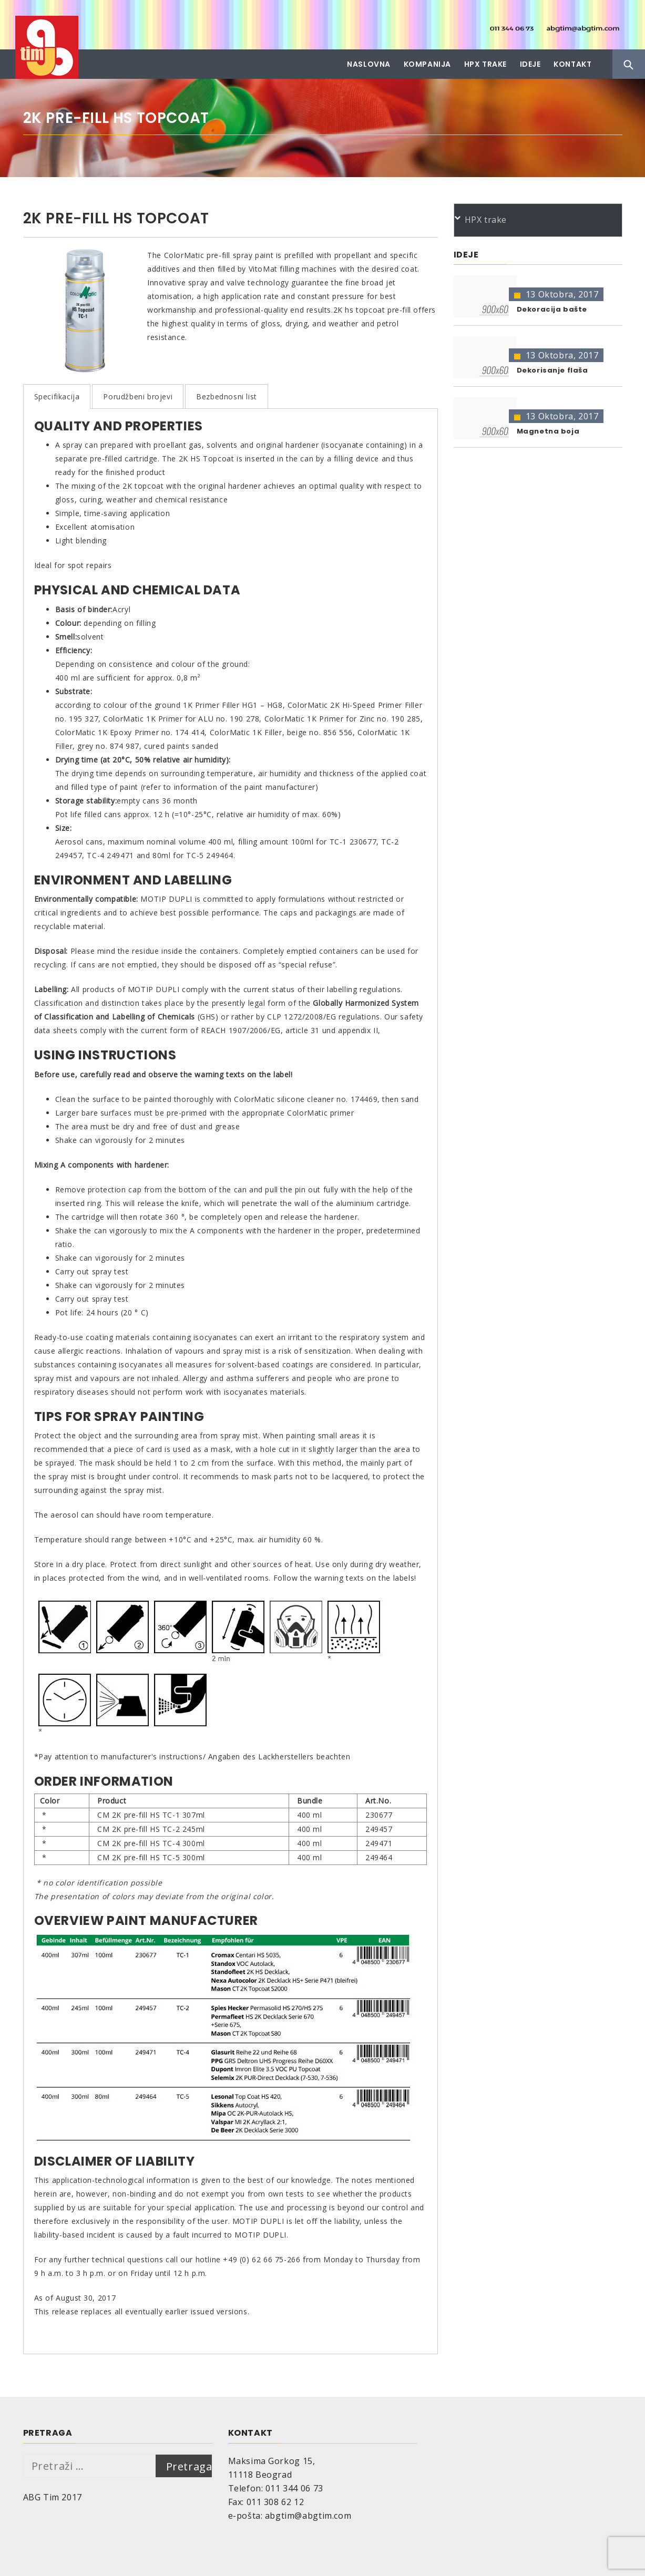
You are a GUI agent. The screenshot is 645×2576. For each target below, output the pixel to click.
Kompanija (427, 64)
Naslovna (369, 64)
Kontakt (572, 64)
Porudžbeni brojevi (137, 396)
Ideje (530, 64)
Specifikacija (57, 396)
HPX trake (485, 64)
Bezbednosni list (226, 396)
